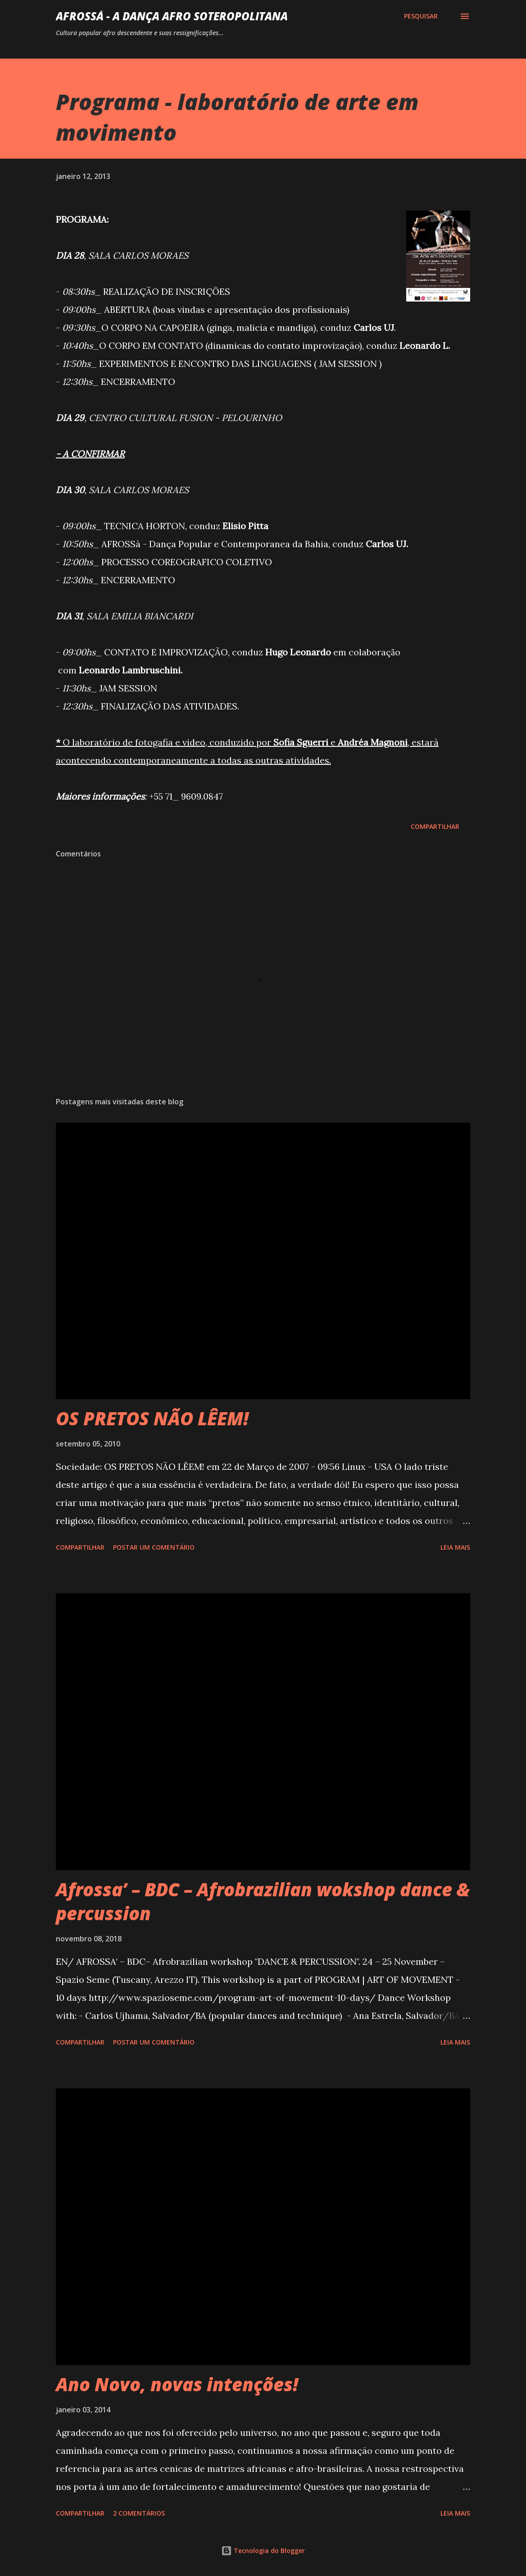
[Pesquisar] (421, 16)
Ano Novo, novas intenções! (177, 2384)
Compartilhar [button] (435, 826)
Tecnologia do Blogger (263, 2550)
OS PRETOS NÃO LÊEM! (152, 1418)
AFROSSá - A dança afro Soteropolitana (172, 16)
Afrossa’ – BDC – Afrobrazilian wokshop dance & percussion (263, 1901)
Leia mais (455, 1547)
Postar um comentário (154, 1547)
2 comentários (139, 2513)
